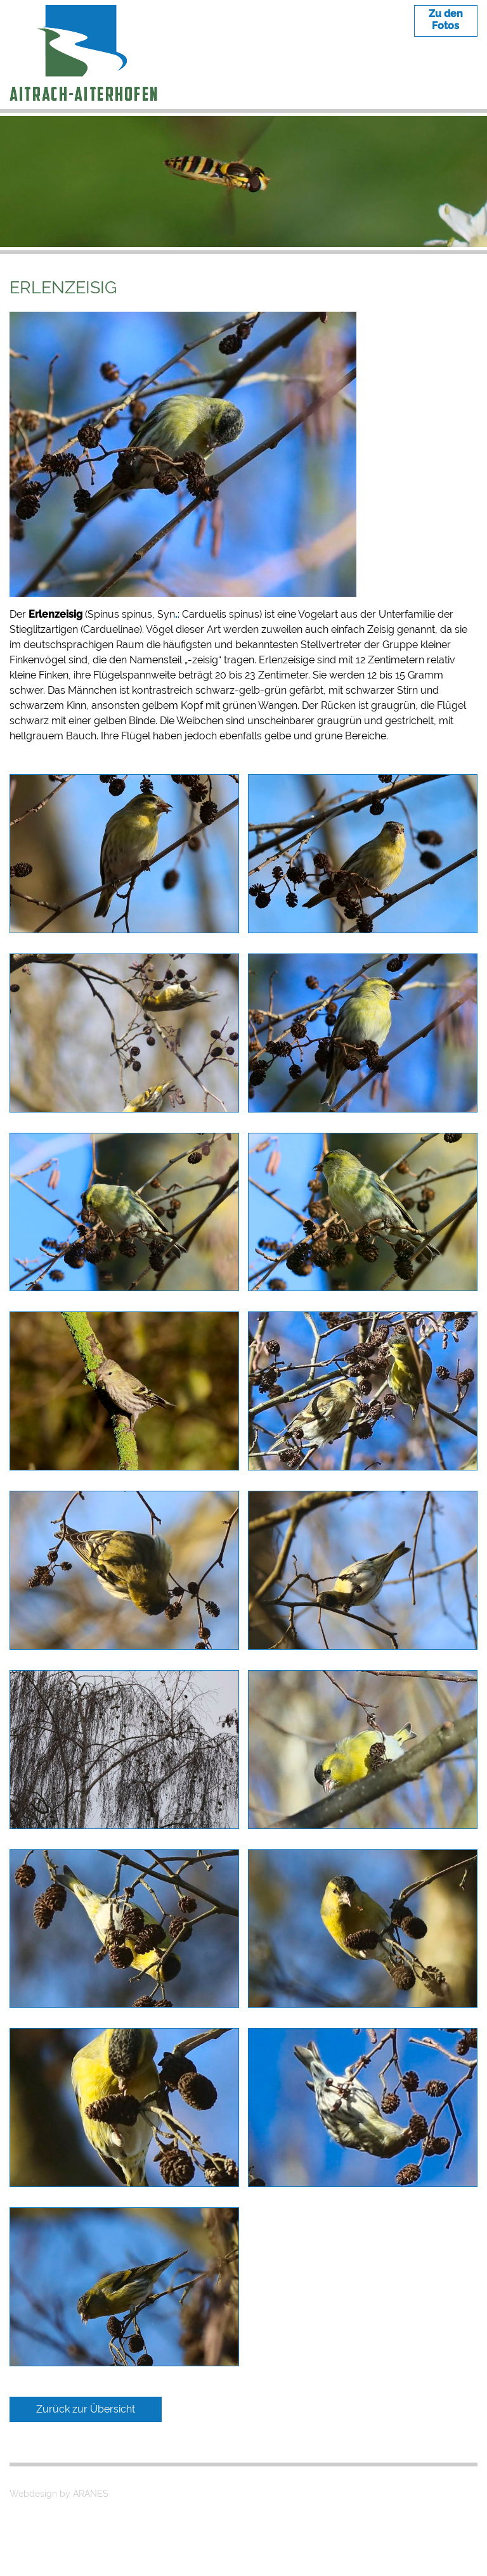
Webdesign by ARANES (59, 2494)
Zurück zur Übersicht (85, 2409)
